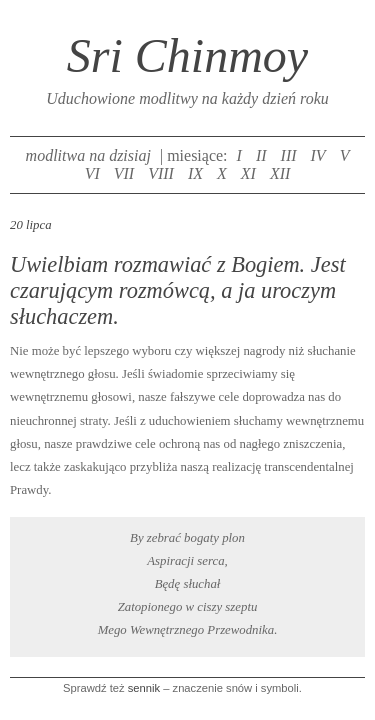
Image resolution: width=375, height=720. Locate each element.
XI (248, 173)
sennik (144, 688)
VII (124, 173)
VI (92, 173)
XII (280, 173)
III (289, 155)
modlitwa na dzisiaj (88, 155)
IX (195, 173)
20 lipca (31, 225)
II (261, 155)
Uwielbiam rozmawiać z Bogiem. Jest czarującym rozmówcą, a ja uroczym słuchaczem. (178, 290)
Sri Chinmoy (187, 55)
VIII (161, 173)
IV (318, 155)
